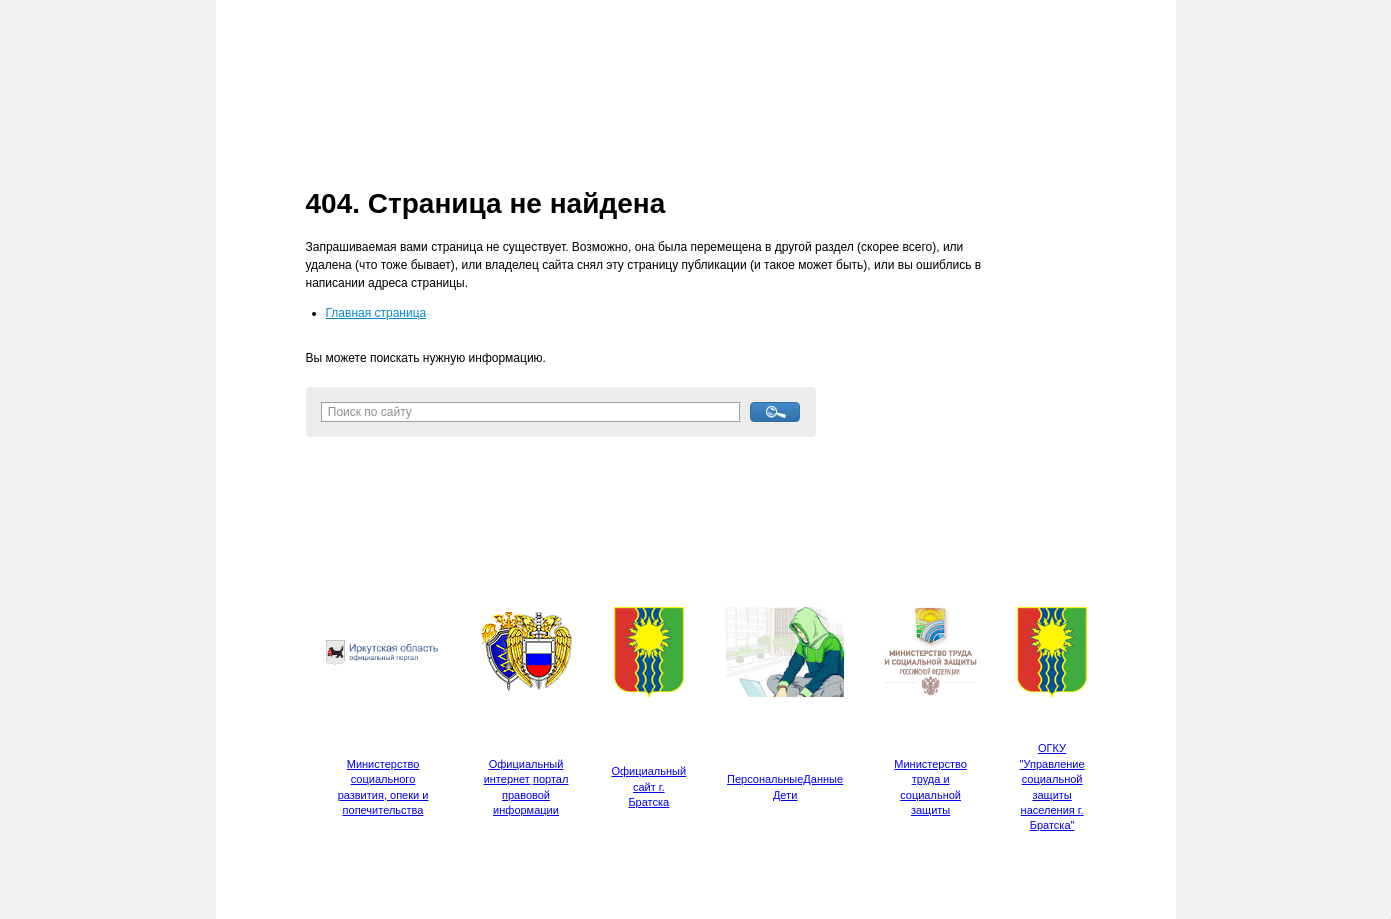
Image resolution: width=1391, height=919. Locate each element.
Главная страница (376, 313)
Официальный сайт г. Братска (649, 786)
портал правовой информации (530, 794)
